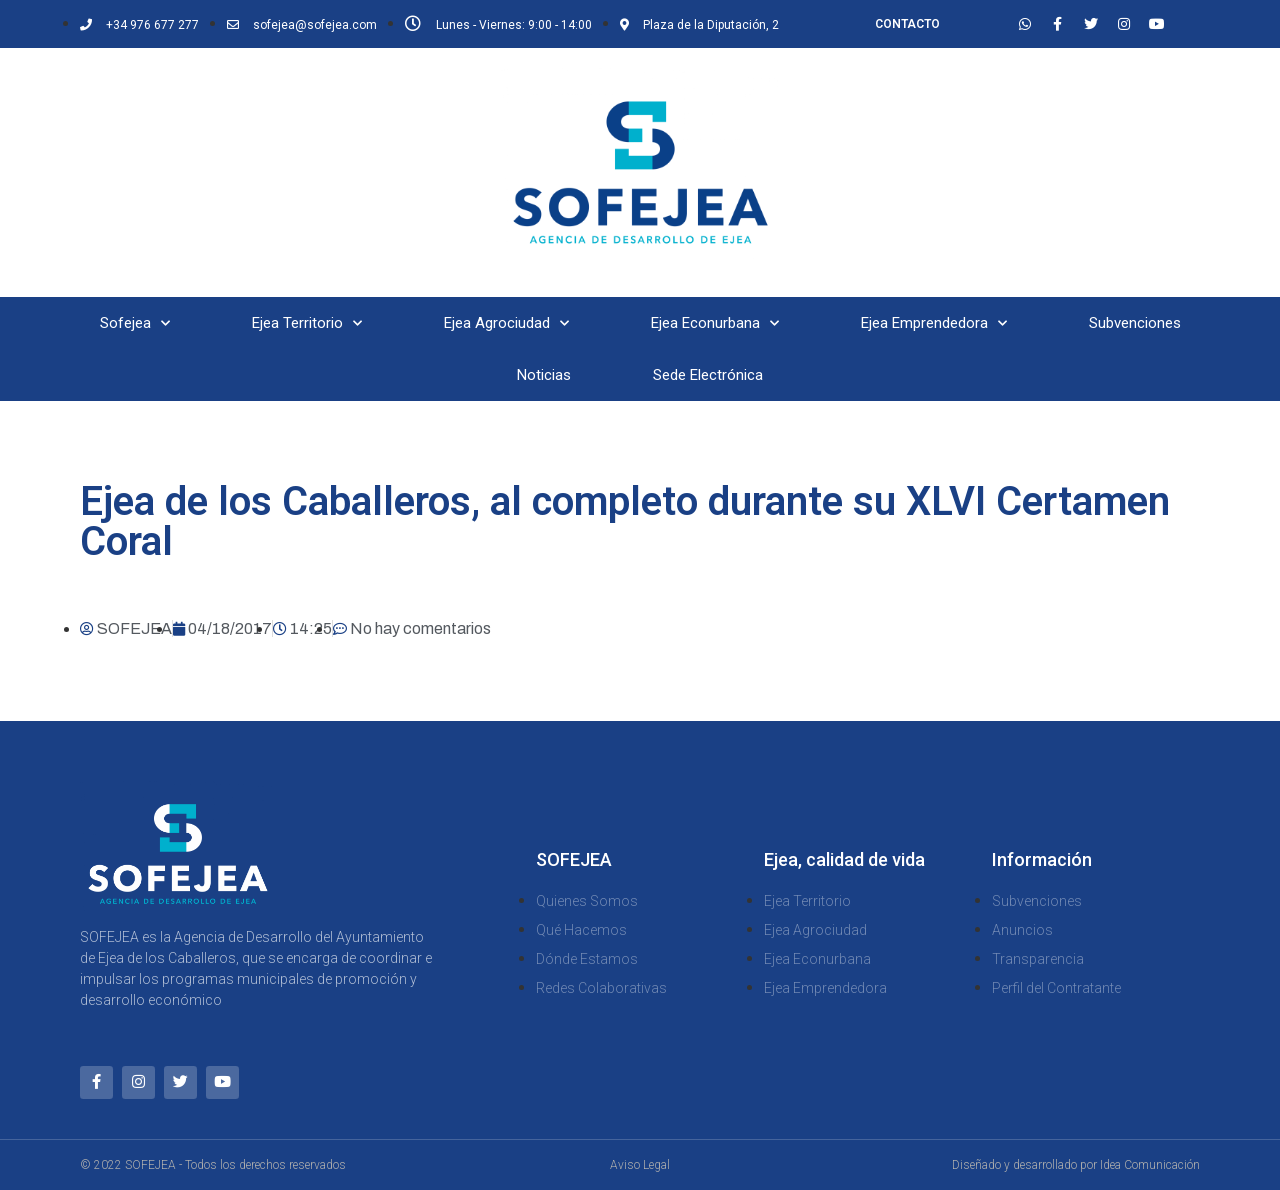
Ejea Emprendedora (934, 323)
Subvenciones (1135, 323)
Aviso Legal (640, 1165)
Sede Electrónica (708, 375)
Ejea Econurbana (715, 323)
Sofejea (135, 323)
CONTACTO (907, 24)
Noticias (544, 375)
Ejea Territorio (307, 323)
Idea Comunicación (1150, 1165)
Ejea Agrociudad (506, 323)
